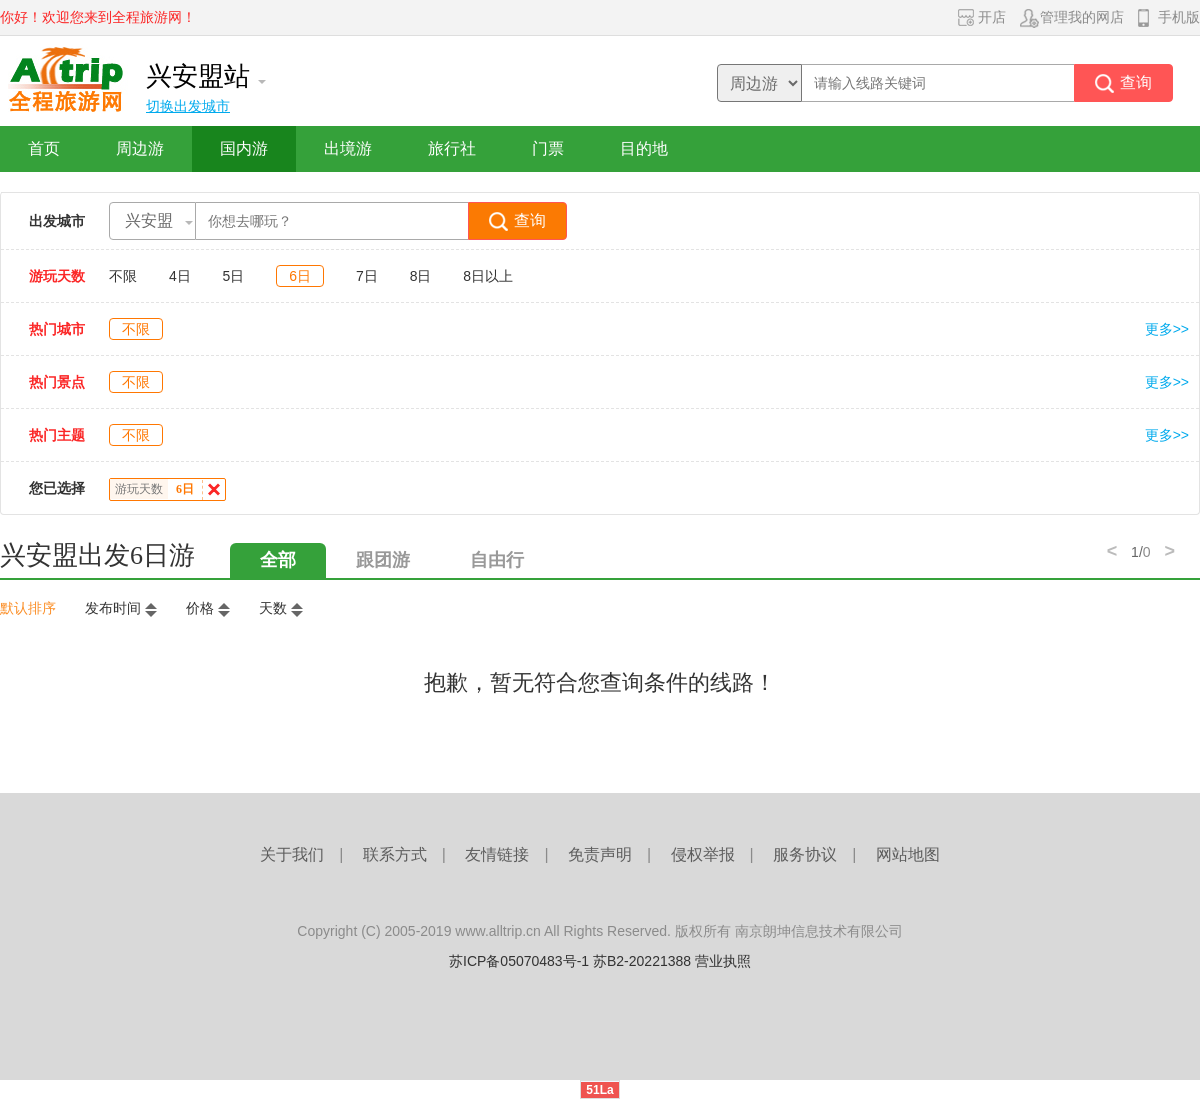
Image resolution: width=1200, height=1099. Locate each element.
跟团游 (383, 560)
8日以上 (488, 276)
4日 (180, 276)
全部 (278, 560)
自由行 (497, 560)
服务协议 (805, 854)
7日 (367, 276)
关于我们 (292, 854)
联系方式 (395, 854)
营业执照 (723, 961)
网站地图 (908, 854)
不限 (123, 276)
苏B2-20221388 (642, 961)
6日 (300, 276)
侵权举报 (703, 854)
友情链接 (497, 854)
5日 (234, 276)
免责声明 (600, 854)
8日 (421, 276)
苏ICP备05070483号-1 (519, 961)
